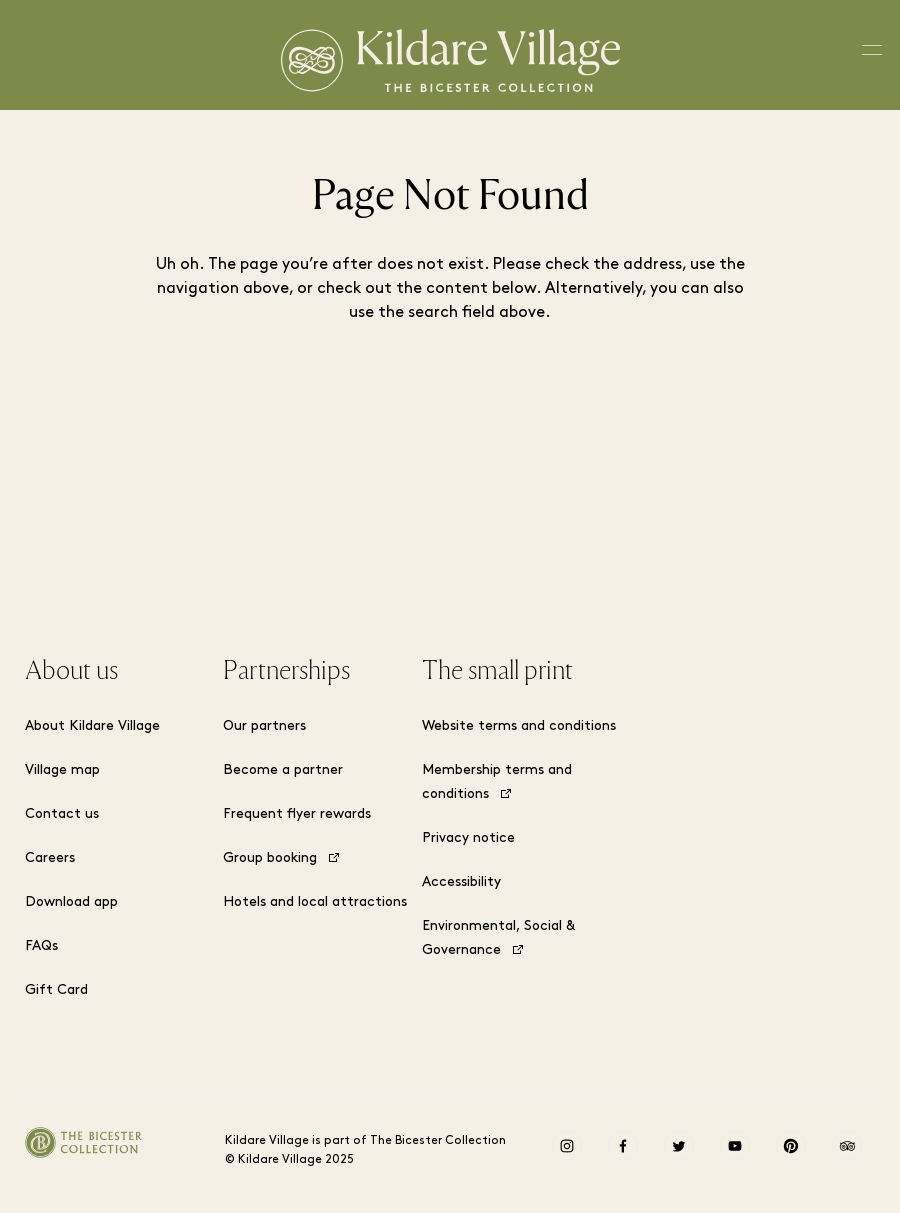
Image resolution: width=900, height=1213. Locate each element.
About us (71, 671)
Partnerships (286, 671)
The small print (497, 671)
